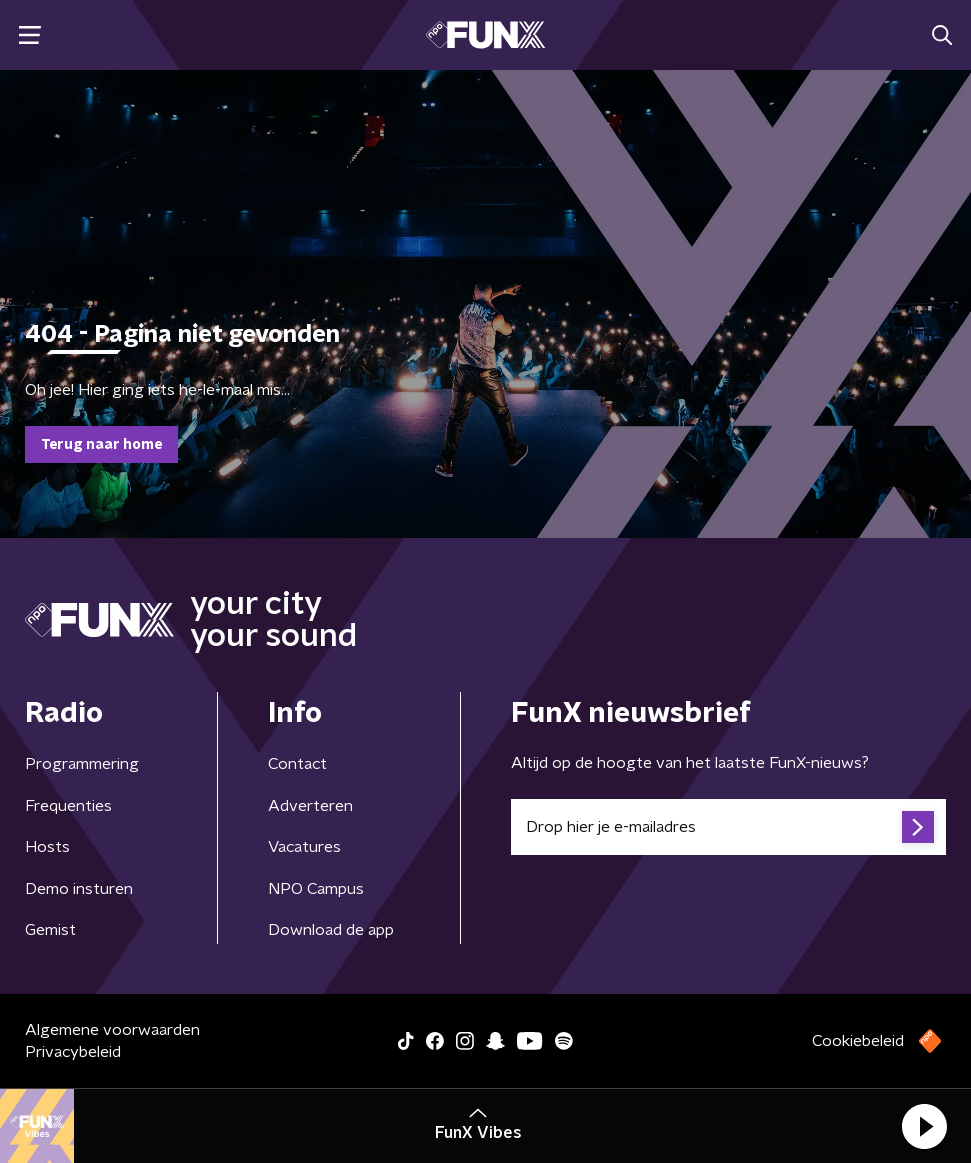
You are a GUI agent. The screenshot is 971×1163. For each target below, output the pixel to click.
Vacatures (304, 847)
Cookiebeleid (858, 1041)
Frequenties (68, 806)
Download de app (331, 930)
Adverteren (310, 806)
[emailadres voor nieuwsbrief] (729, 827)
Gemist (50, 930)
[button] (924, 1126)
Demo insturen (79, 889)
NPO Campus (316, 889)
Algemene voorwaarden (112, 1030)
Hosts (47, 847)
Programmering (82, 764)
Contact (297, 764)
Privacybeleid (73, 1052)
